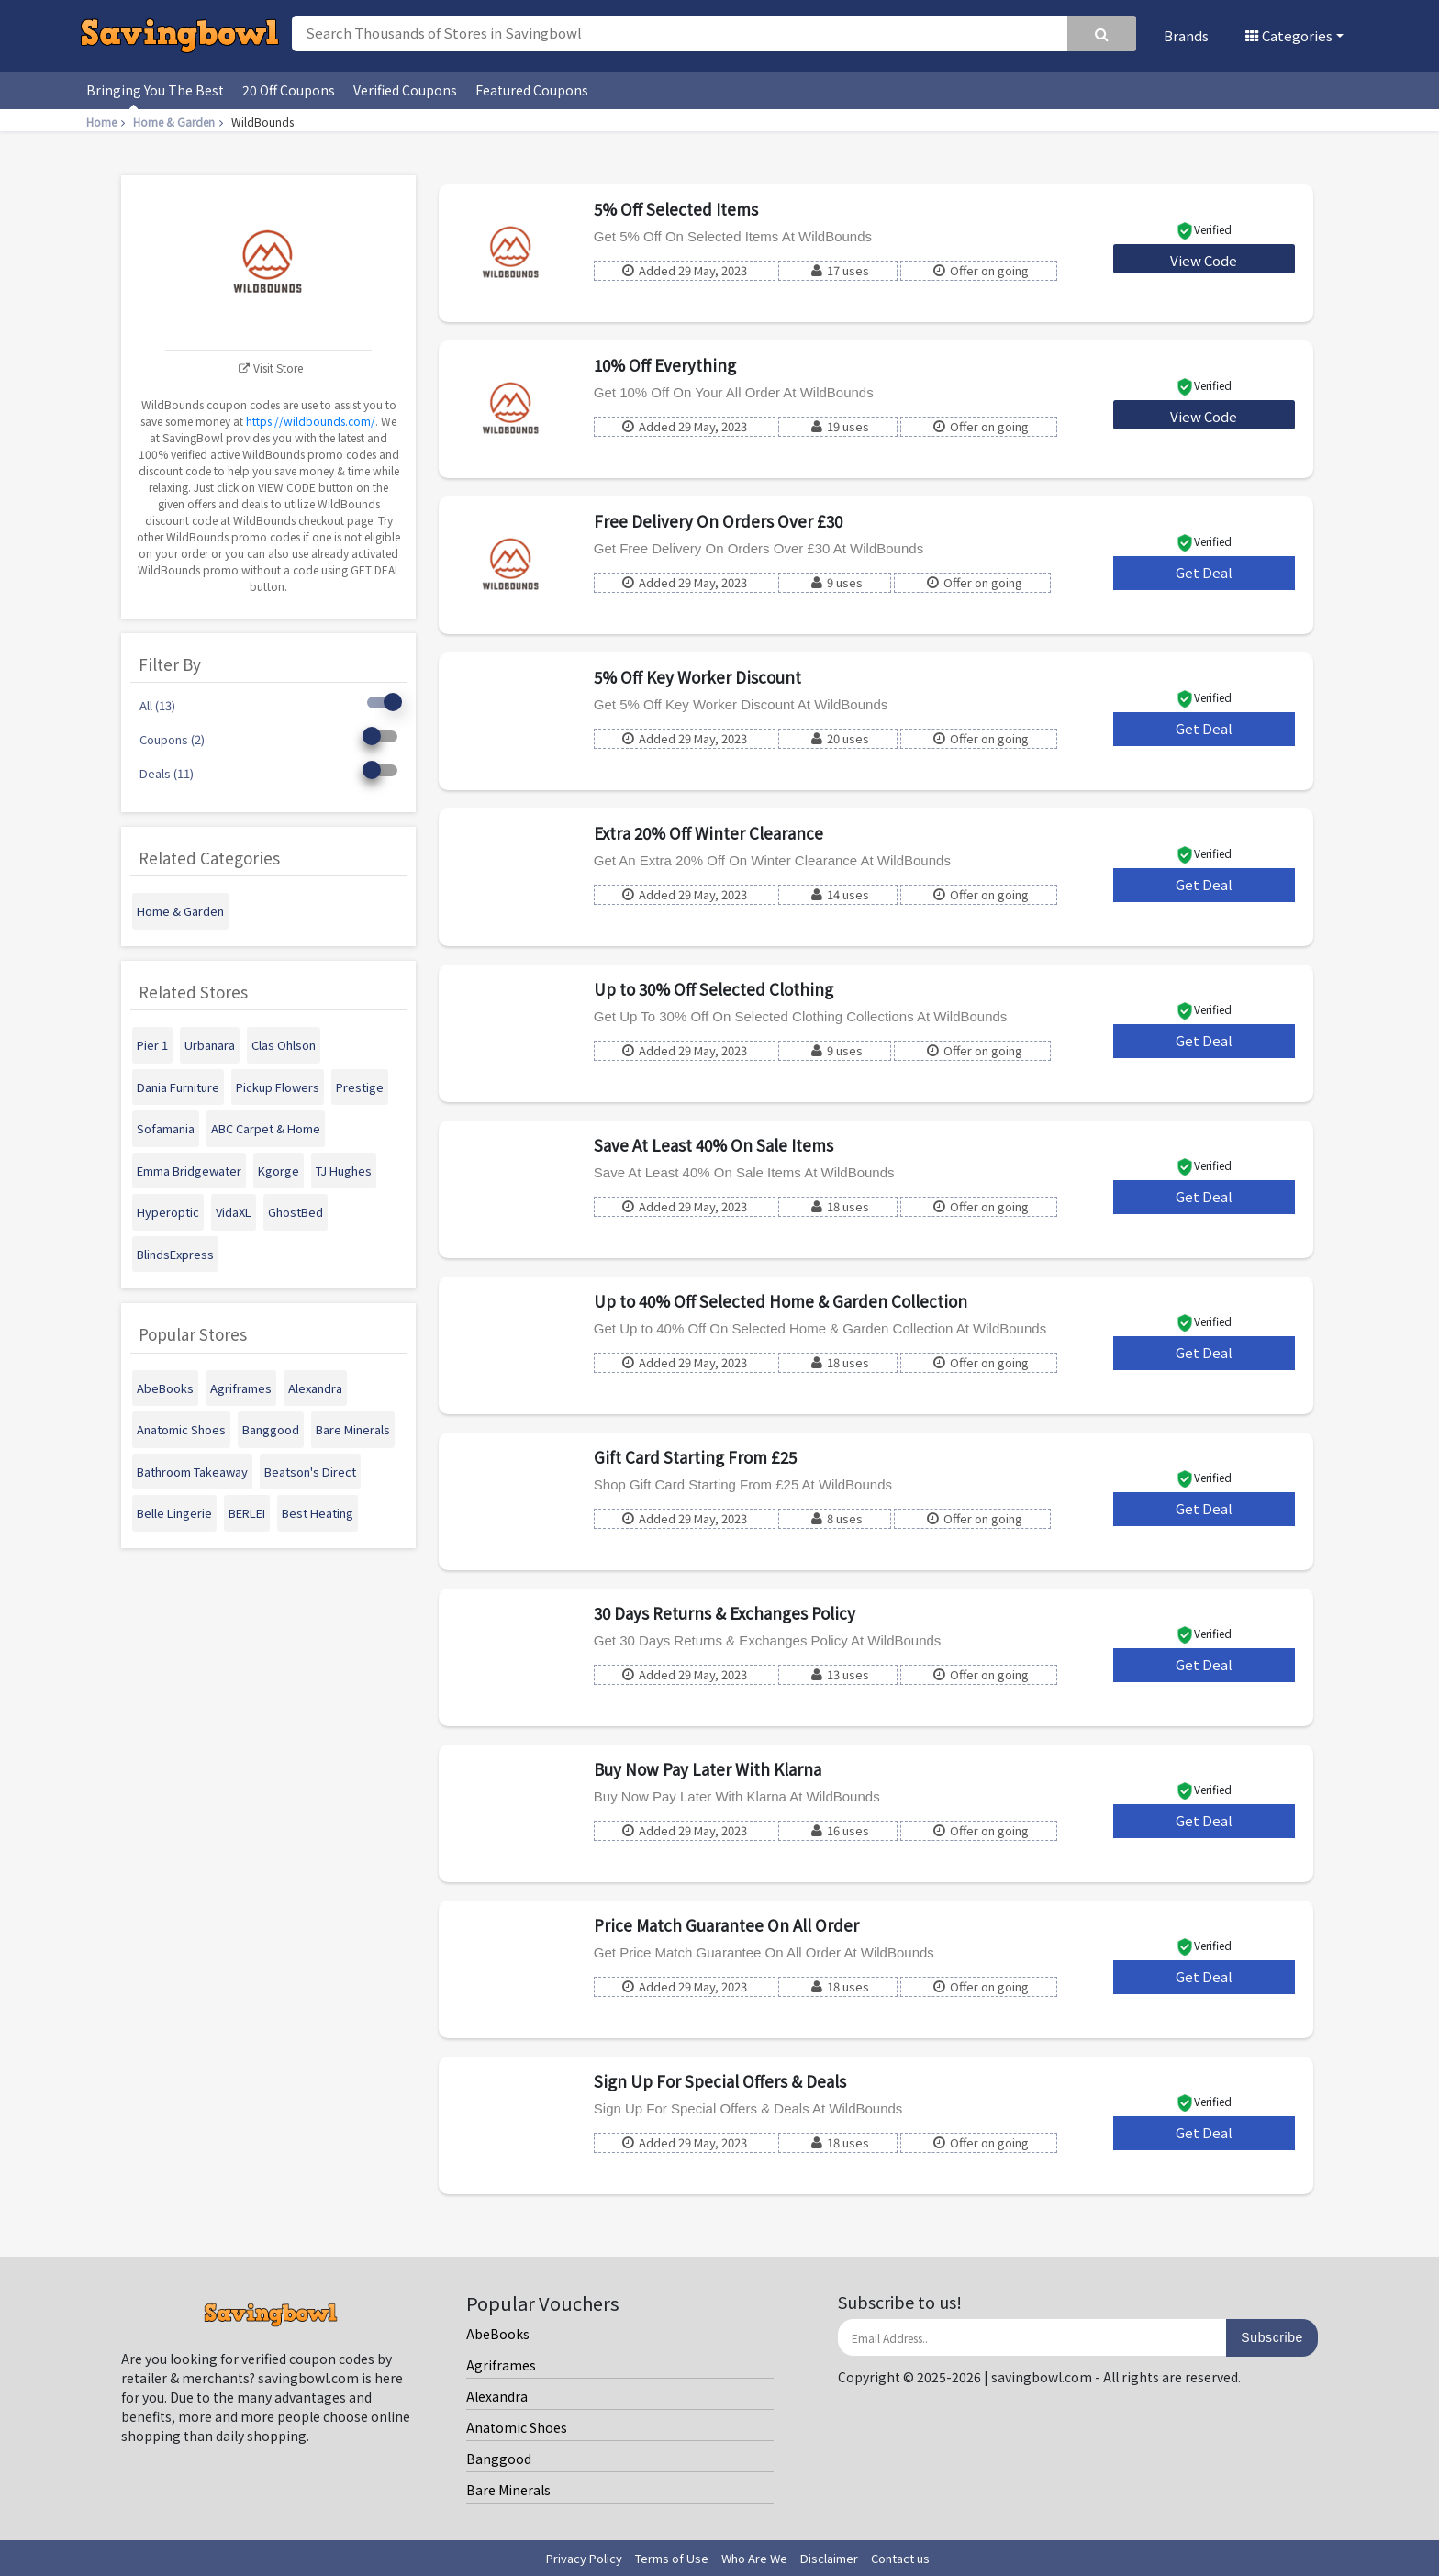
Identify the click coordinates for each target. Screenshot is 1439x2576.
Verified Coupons (405, 90)
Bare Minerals (508, 2490)
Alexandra (497, 2396)
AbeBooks (498, 2334)
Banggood (498, 2458)
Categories (1289, 35)
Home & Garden (180, 121)
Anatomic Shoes (516, 2427)
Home (107, 121)
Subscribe (1272, 2337)
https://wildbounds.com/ (310, 421)
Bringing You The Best (155, 90)
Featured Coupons (531, 90)
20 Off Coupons (288, 90)
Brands (1186, 35)
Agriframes (501, 2365)
